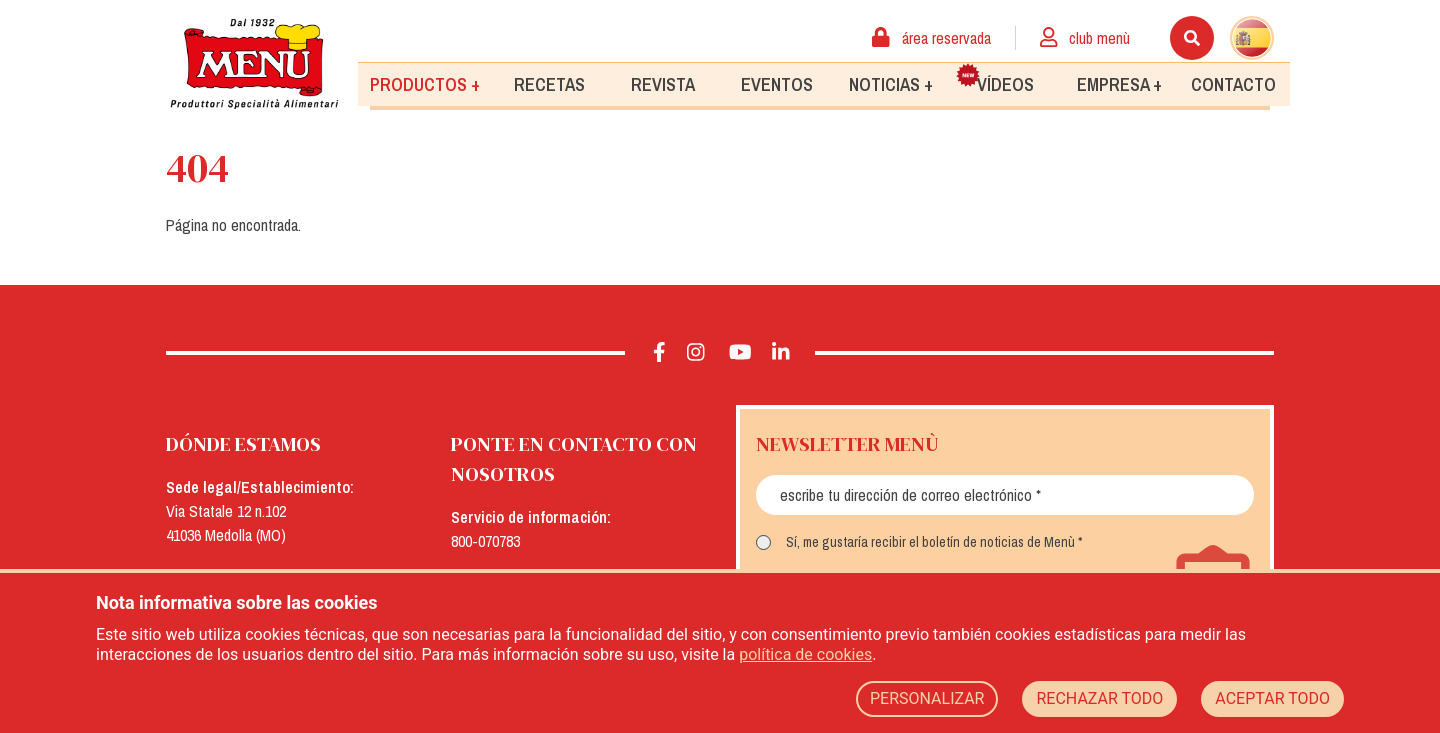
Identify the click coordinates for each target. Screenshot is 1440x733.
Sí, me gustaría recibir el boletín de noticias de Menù (930, 542)
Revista (663, 83)
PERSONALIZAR (927, 698)
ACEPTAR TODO (1272, 698)
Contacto (1233, 83)
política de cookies (805, 654)
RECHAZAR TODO (1099, 698)
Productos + (425, 83)
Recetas (549, 83)
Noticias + (891, 83)
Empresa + (1119, 83)
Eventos (777, 83)
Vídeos (995, 79)
